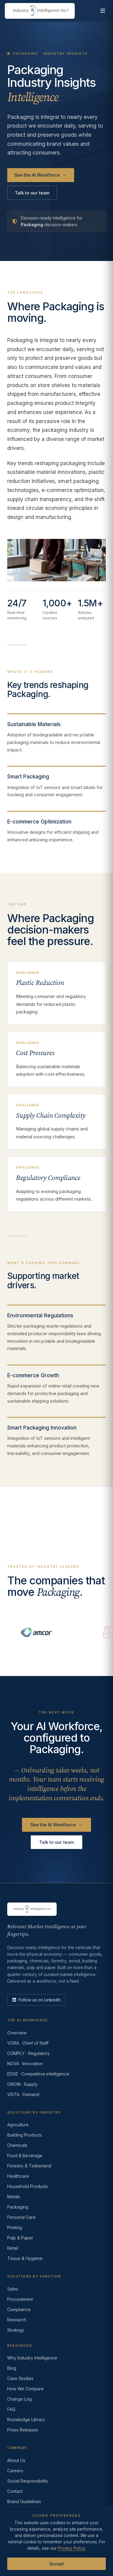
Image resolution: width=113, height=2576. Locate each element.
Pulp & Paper (20, 2237)
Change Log (19, 2399)
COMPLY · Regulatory (28, 2053)
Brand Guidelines (24, 2501)
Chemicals (17, 2145)
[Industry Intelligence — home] (40, 11)
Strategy (15, 2330)
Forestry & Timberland (29, 2165)
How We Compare (25, 2388)
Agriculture (18, 2124)
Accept (56, 2563)
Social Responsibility (27, 2480)
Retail (12, 2248)
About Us (16, 2460)
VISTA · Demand (23, 2094)
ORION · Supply (22, 2084)
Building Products (24, 2134)
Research (16, 2319)
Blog (11, 2368)
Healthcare (18, 2176)
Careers (15, 2470)
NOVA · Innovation (25, 2063)
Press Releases (22, 2429)
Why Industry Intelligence (32, 2357)
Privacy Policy (71, 2548)
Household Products (27, 2186)
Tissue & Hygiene (24, 2258)
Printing (14, 2227)
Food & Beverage (24, 2155)
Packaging (17, 2206)
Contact (15, 2491)
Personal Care (21, 2217)
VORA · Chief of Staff (28, 2043)
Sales (12, 2288)
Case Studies (20, 2378)
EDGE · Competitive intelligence (38, 2073)
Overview (17, 2032)
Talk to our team (32, 192)
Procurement (20, 2299)
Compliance (19, 2309)
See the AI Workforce (40, 175)
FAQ (11, 2409)
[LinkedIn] (36, 2000)
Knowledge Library (26, 2419)
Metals (13, 2196)
